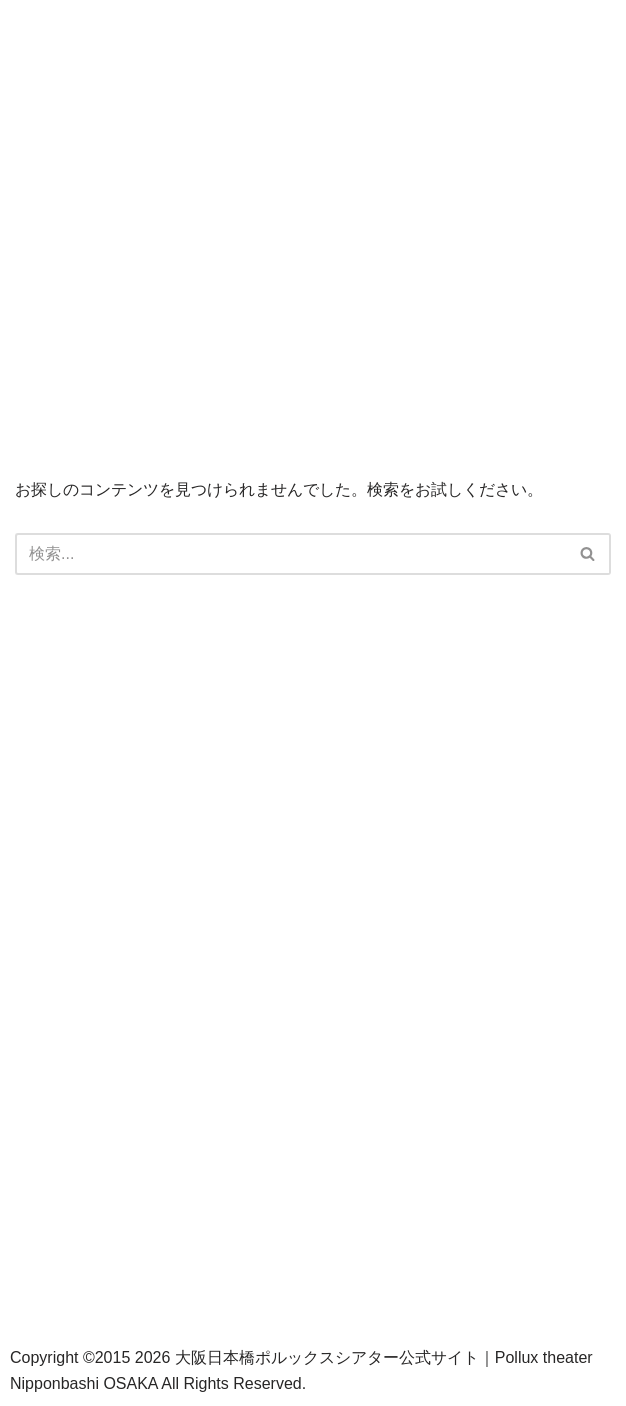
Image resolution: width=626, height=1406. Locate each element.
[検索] (290, 554)
